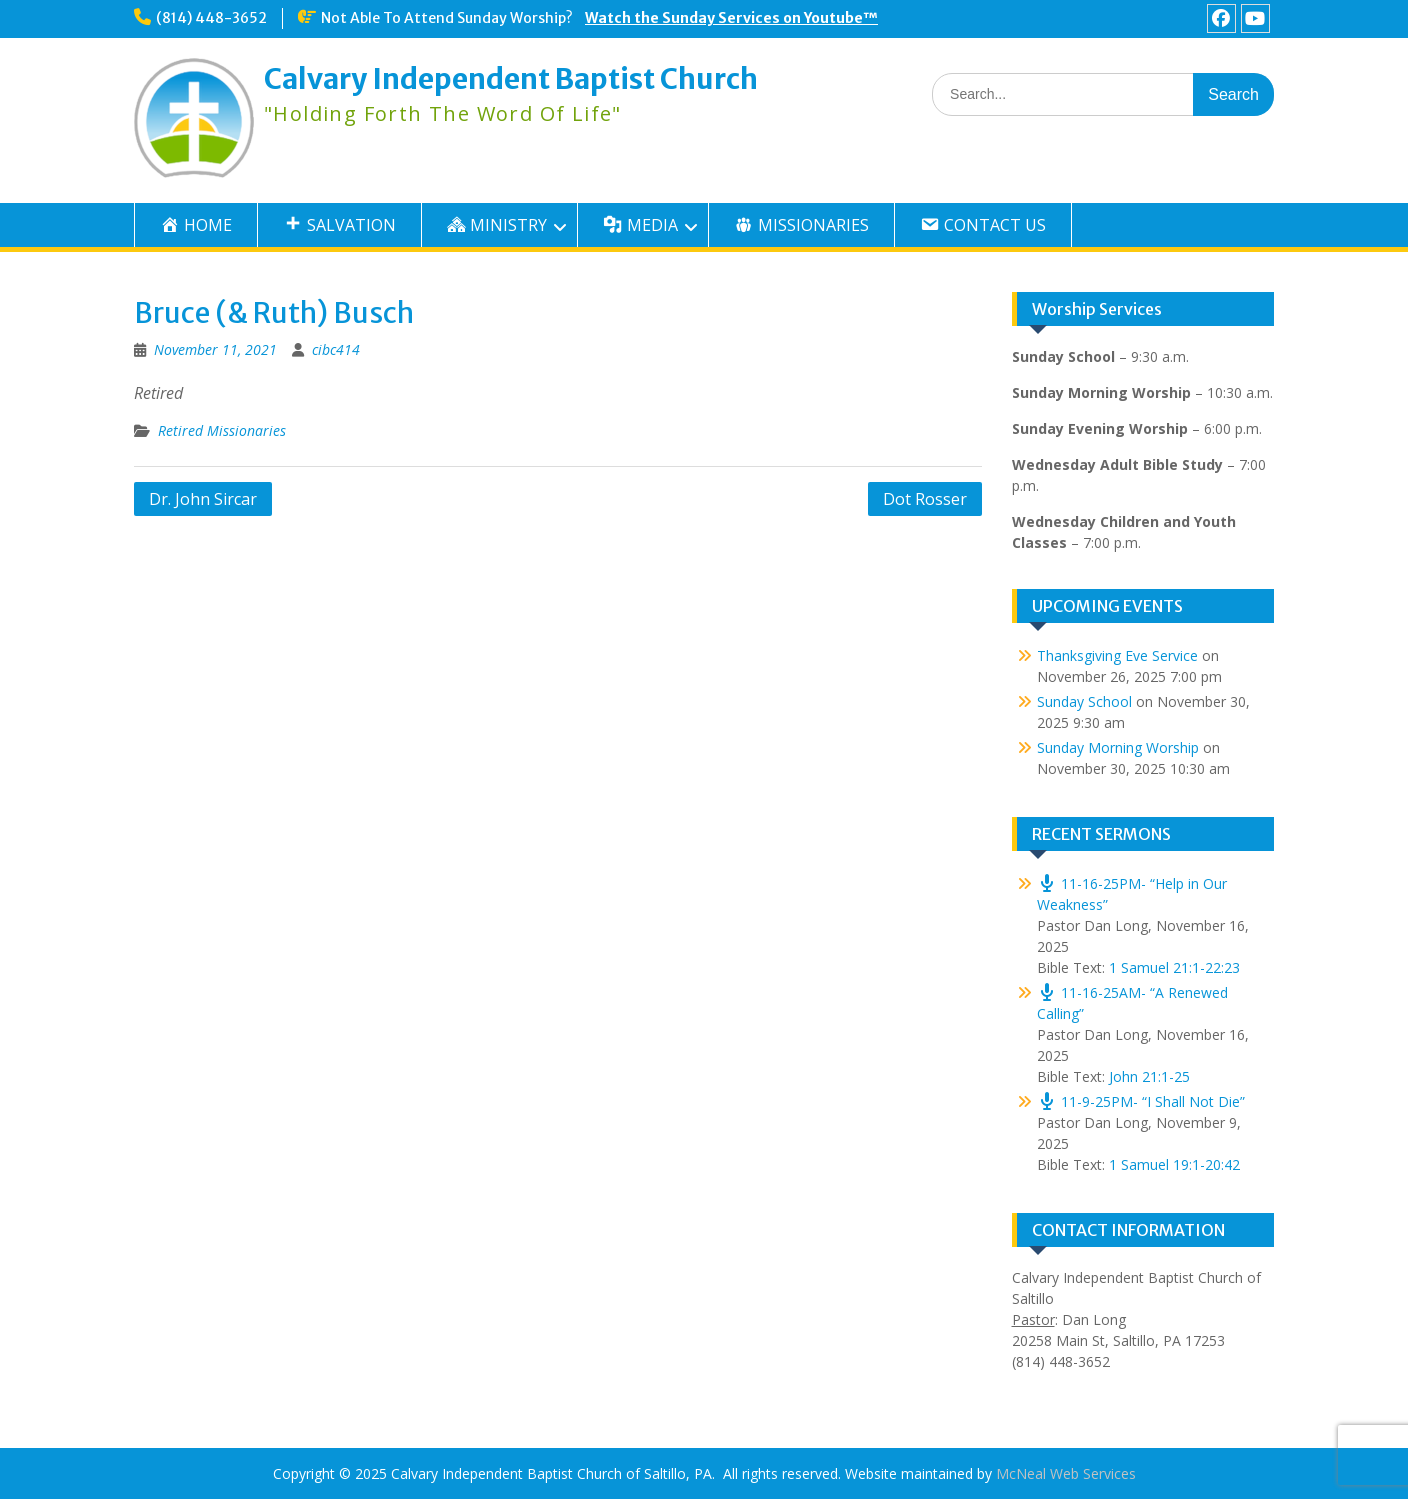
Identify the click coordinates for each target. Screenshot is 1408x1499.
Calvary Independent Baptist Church (511, 79)
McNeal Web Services (1066, 1473)
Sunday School (1084, 701)
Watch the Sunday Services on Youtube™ (731, 18)
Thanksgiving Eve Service (1117, 655)
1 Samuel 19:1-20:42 (1174, 1164)
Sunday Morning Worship (1118, 747)
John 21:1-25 (1149, 1076)
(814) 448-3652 (211, 18)
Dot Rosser (925, 499)
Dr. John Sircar (203, 499)
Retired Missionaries (222, 430)
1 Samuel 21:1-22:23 (1174, 967)
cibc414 (336, 349)
